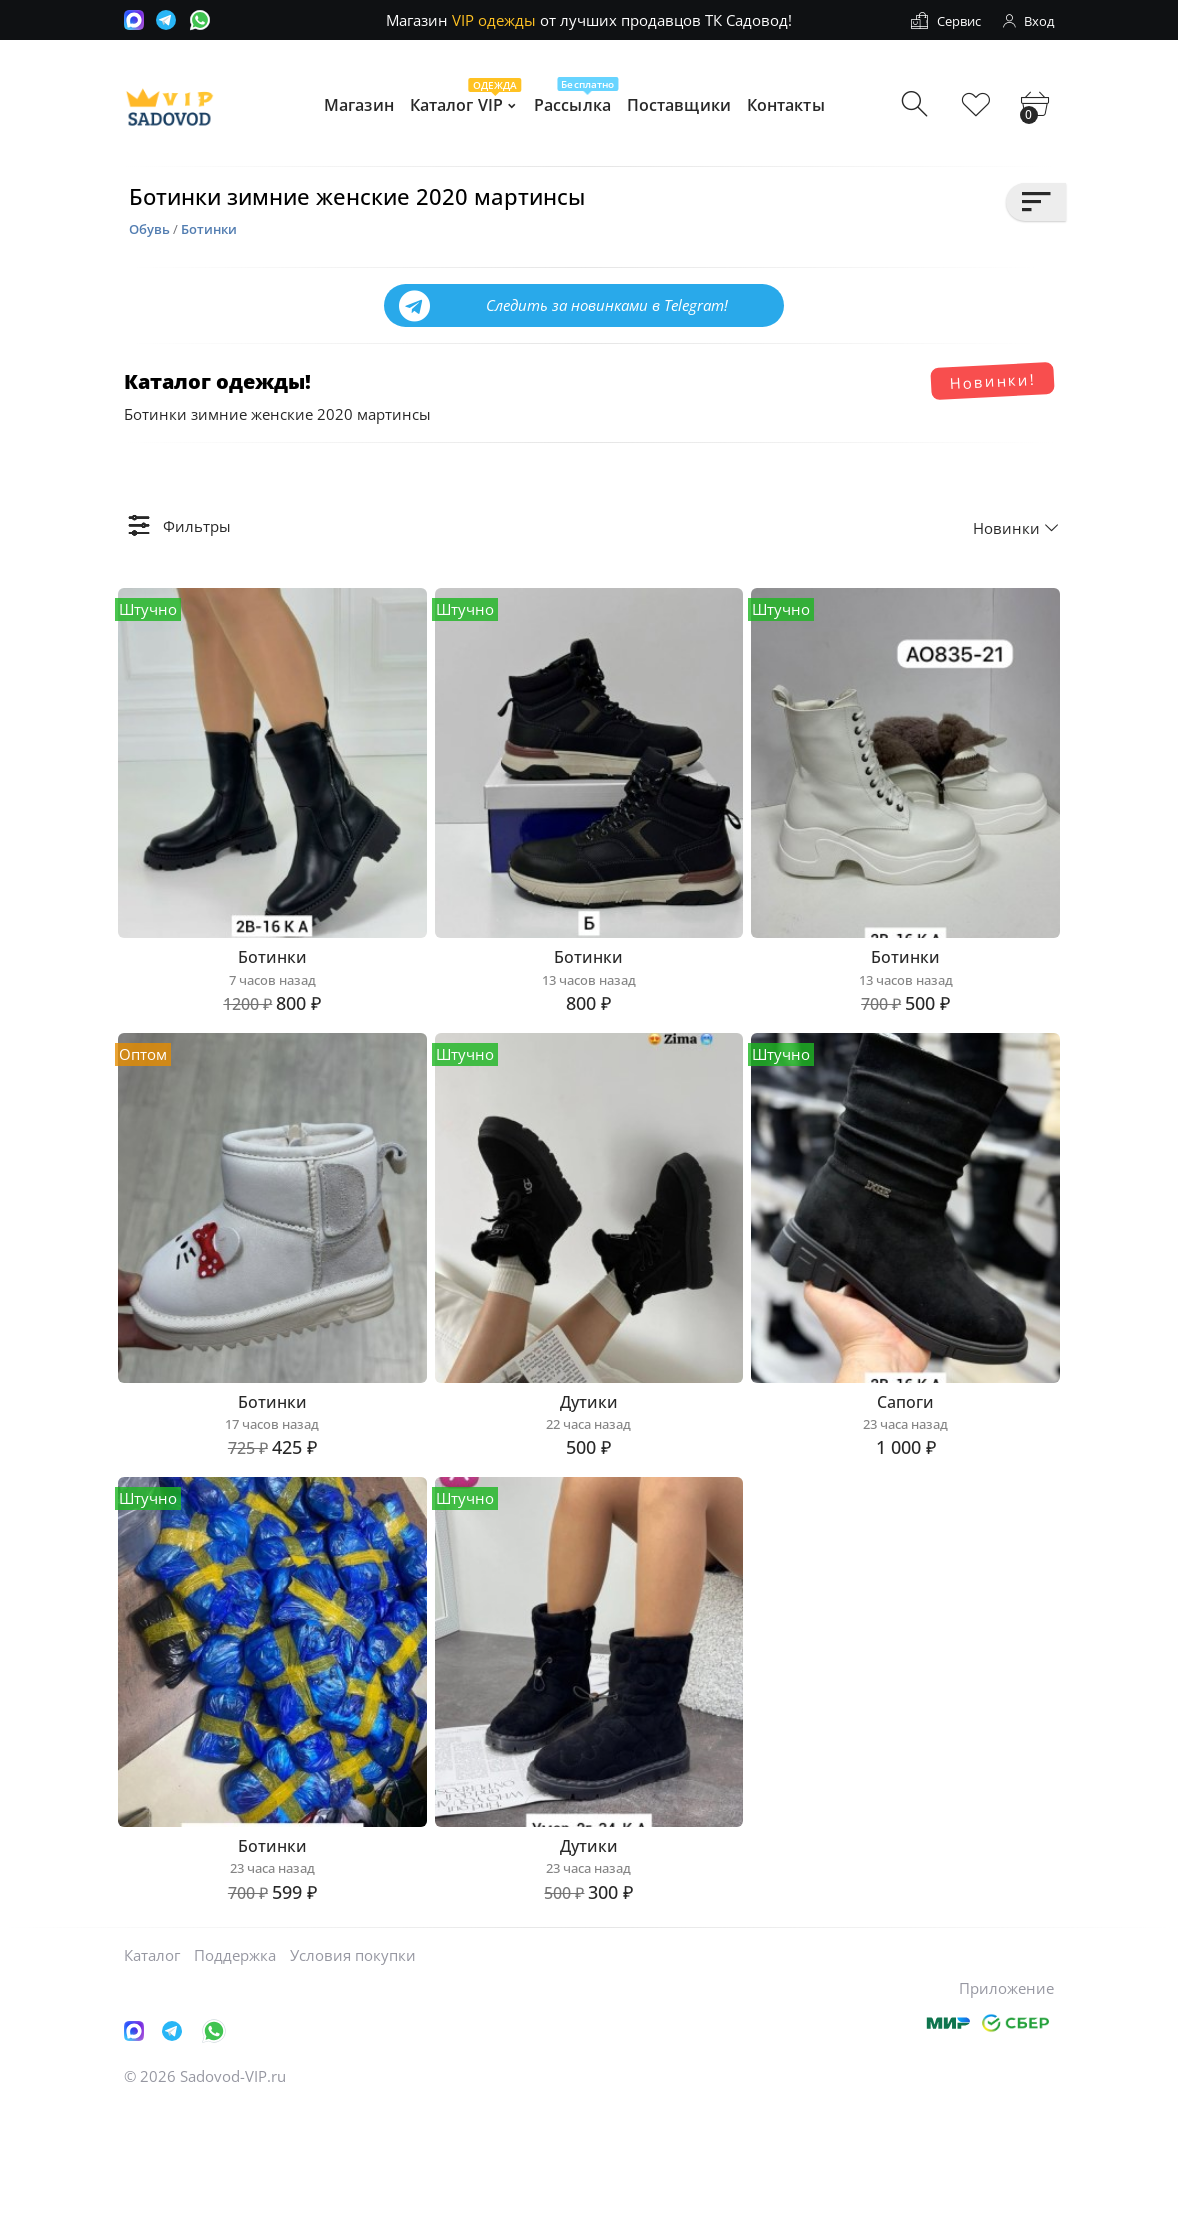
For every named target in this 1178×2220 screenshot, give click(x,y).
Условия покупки (353, 2067)
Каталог (152, 2067)
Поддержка (235, 2067)
